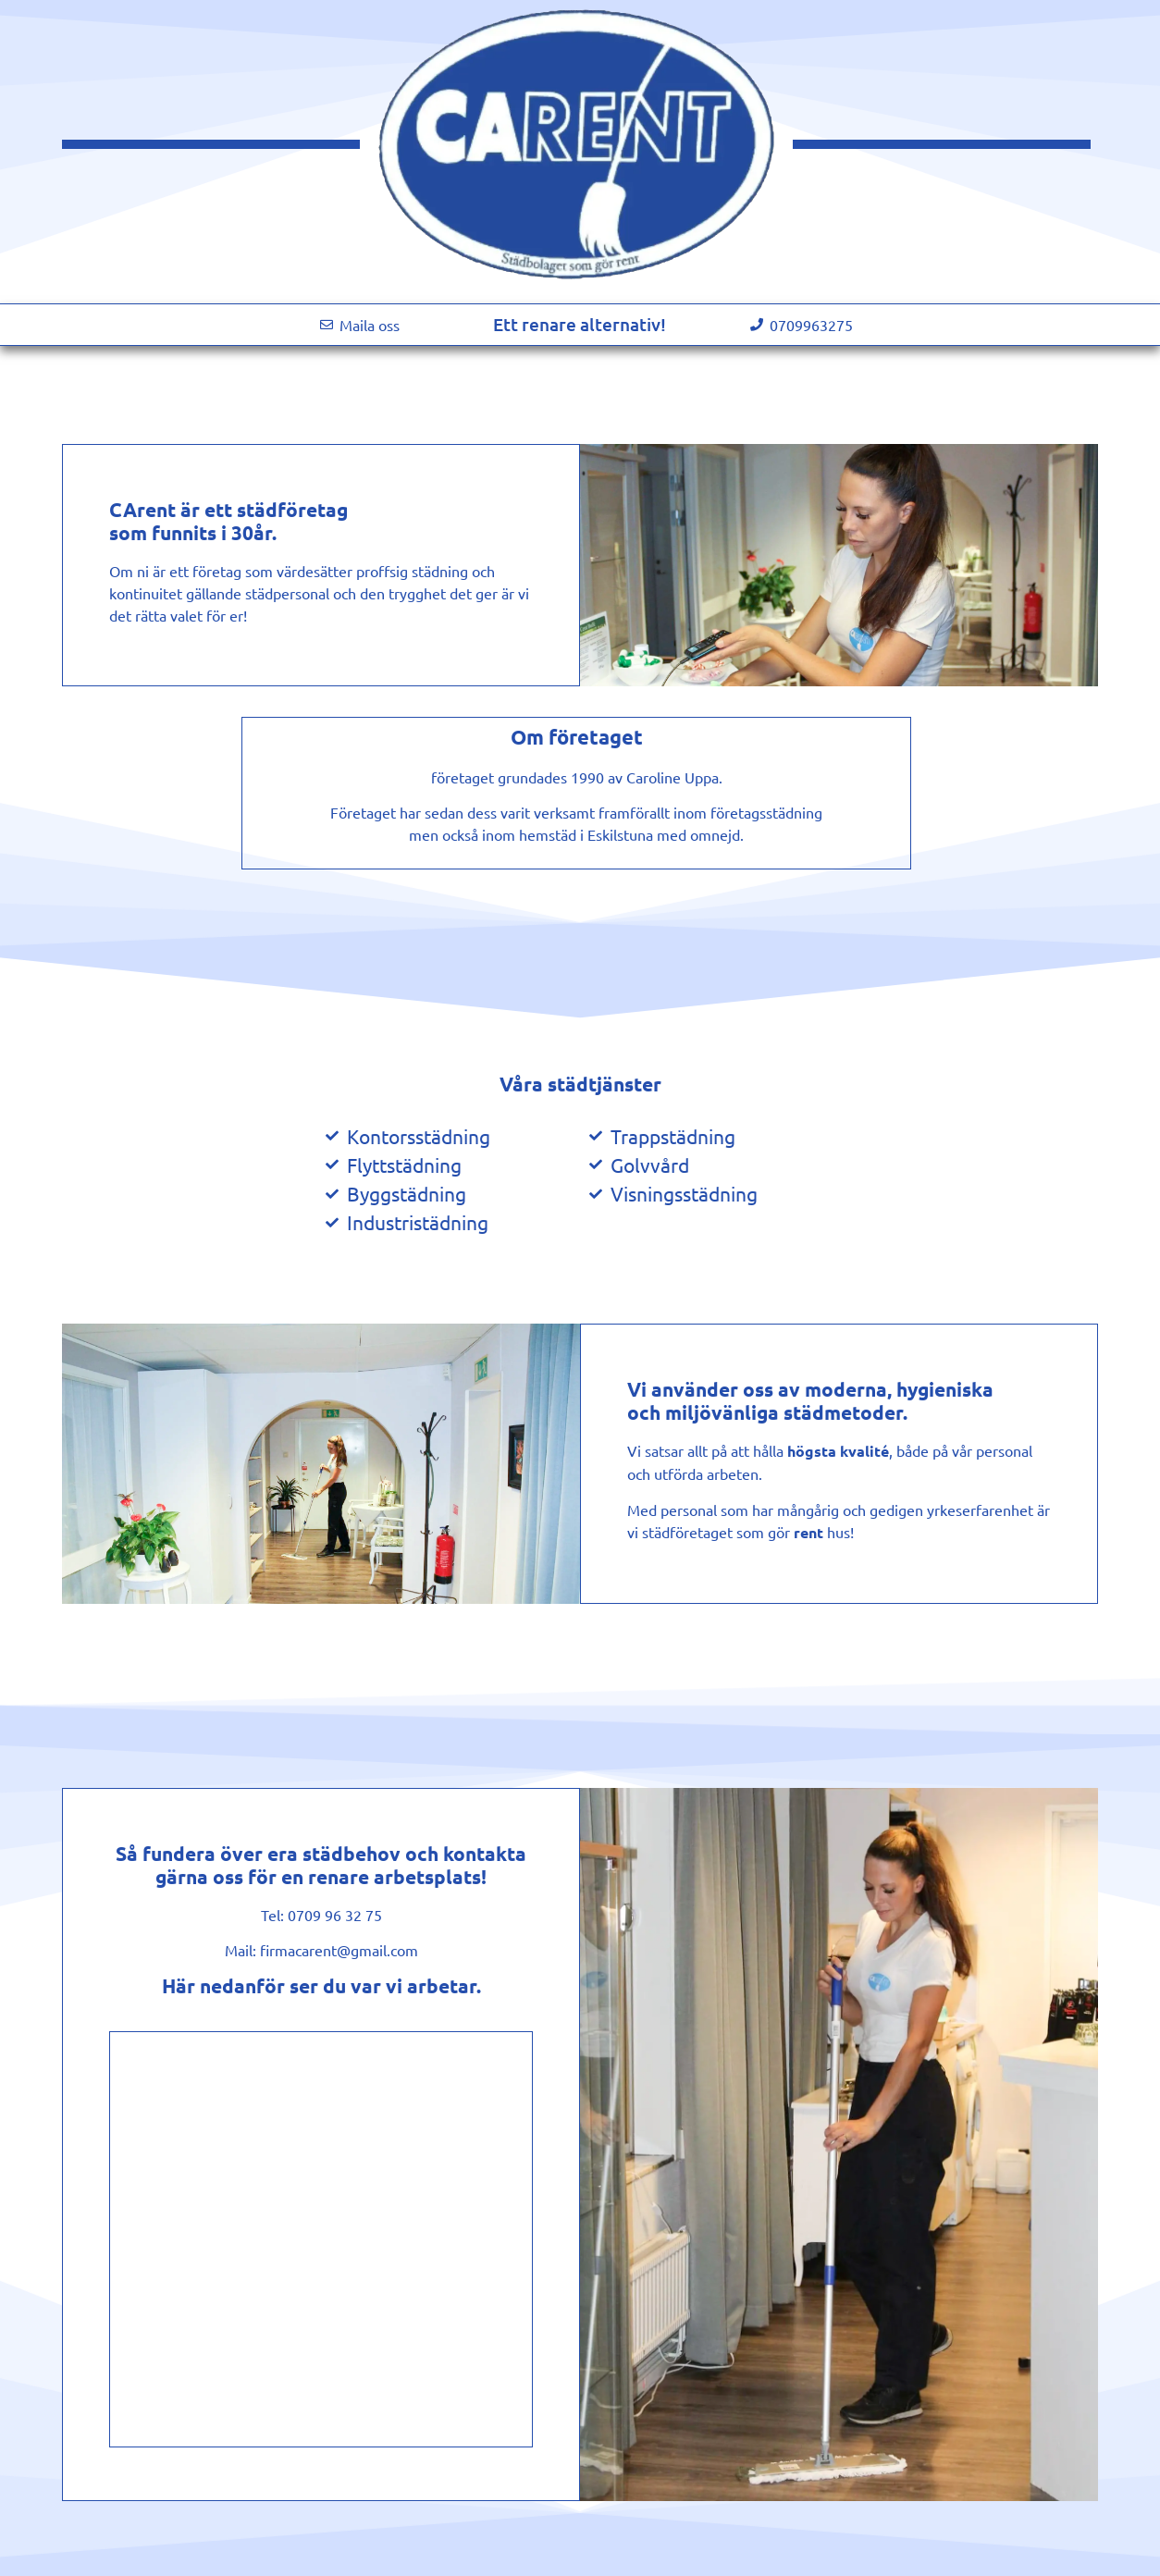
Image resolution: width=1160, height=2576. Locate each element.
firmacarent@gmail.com (339, 1950)
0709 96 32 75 (335, 1914)
